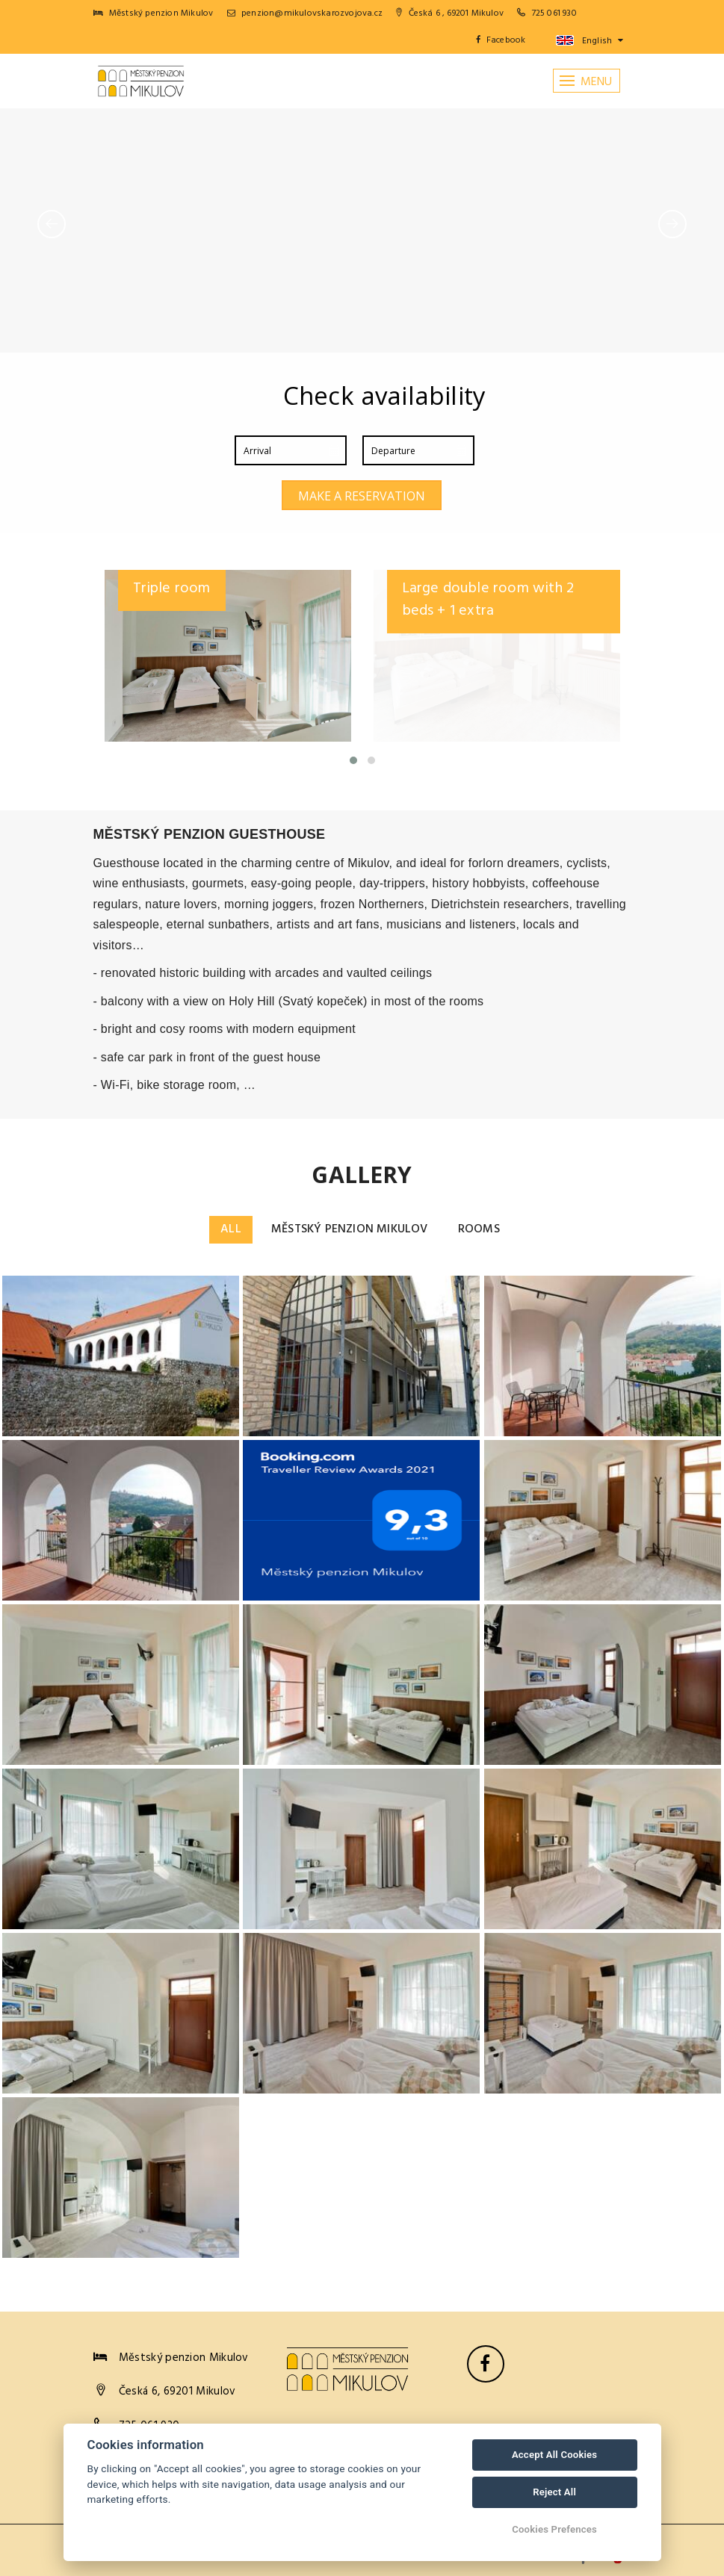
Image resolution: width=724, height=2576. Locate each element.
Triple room (441, 588)
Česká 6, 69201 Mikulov (177, 2391)
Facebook (501, 40)
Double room (177, 588)
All (230, 1229)
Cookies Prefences (554, 2529)
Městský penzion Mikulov (349, 1229)
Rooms (479, 1229)
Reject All (554, 2492)
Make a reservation (361, 496)
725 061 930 (554, 13)
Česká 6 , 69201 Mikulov (450, 13)
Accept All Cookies (554, 2454)
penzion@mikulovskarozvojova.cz (305, 13)
